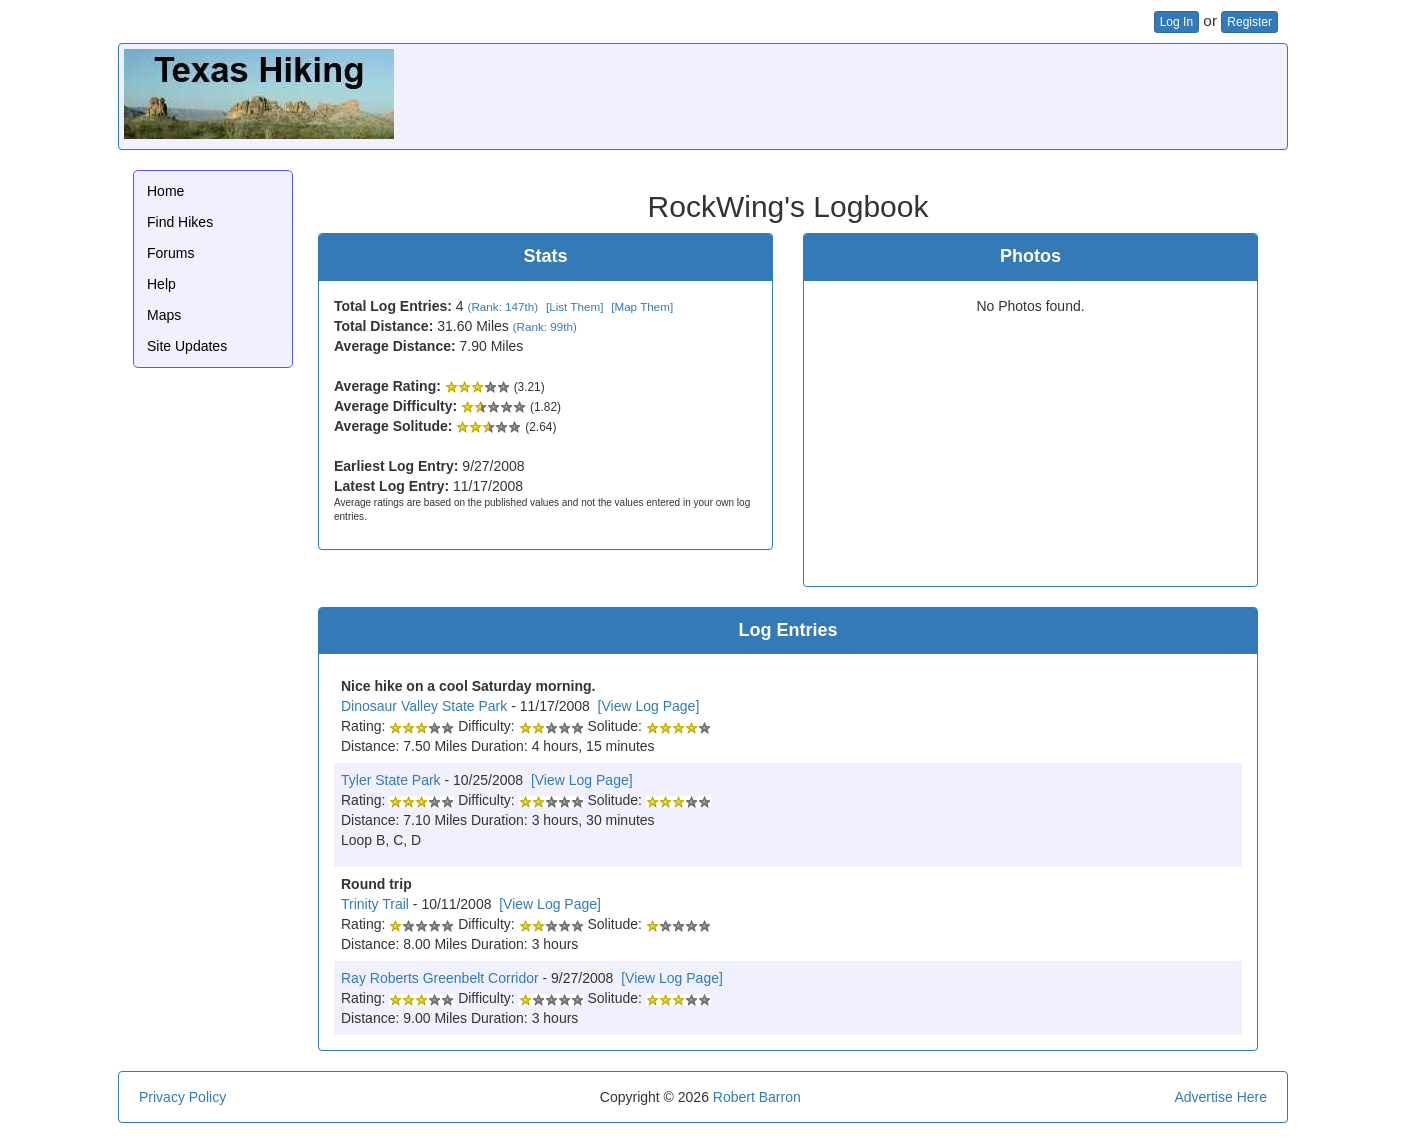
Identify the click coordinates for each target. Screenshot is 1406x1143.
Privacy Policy (182, 1097)
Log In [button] (1176, 22)
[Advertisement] (918, 94)
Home (165, 191)
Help (161, 284)
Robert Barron (757, 1097)
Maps (164, 315)
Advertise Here (1220, 1097)
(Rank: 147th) (503, 306)
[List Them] (574, 306)
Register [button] (1249, 22)
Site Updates (187, 346)
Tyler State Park (391, 780)
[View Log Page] (649, 706)
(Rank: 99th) (545, 326)
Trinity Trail (375, 904)
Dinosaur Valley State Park (424, 706)
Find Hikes (180, 222)
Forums (170, 253)
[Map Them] (642, 306)
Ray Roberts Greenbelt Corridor (440, 978)
